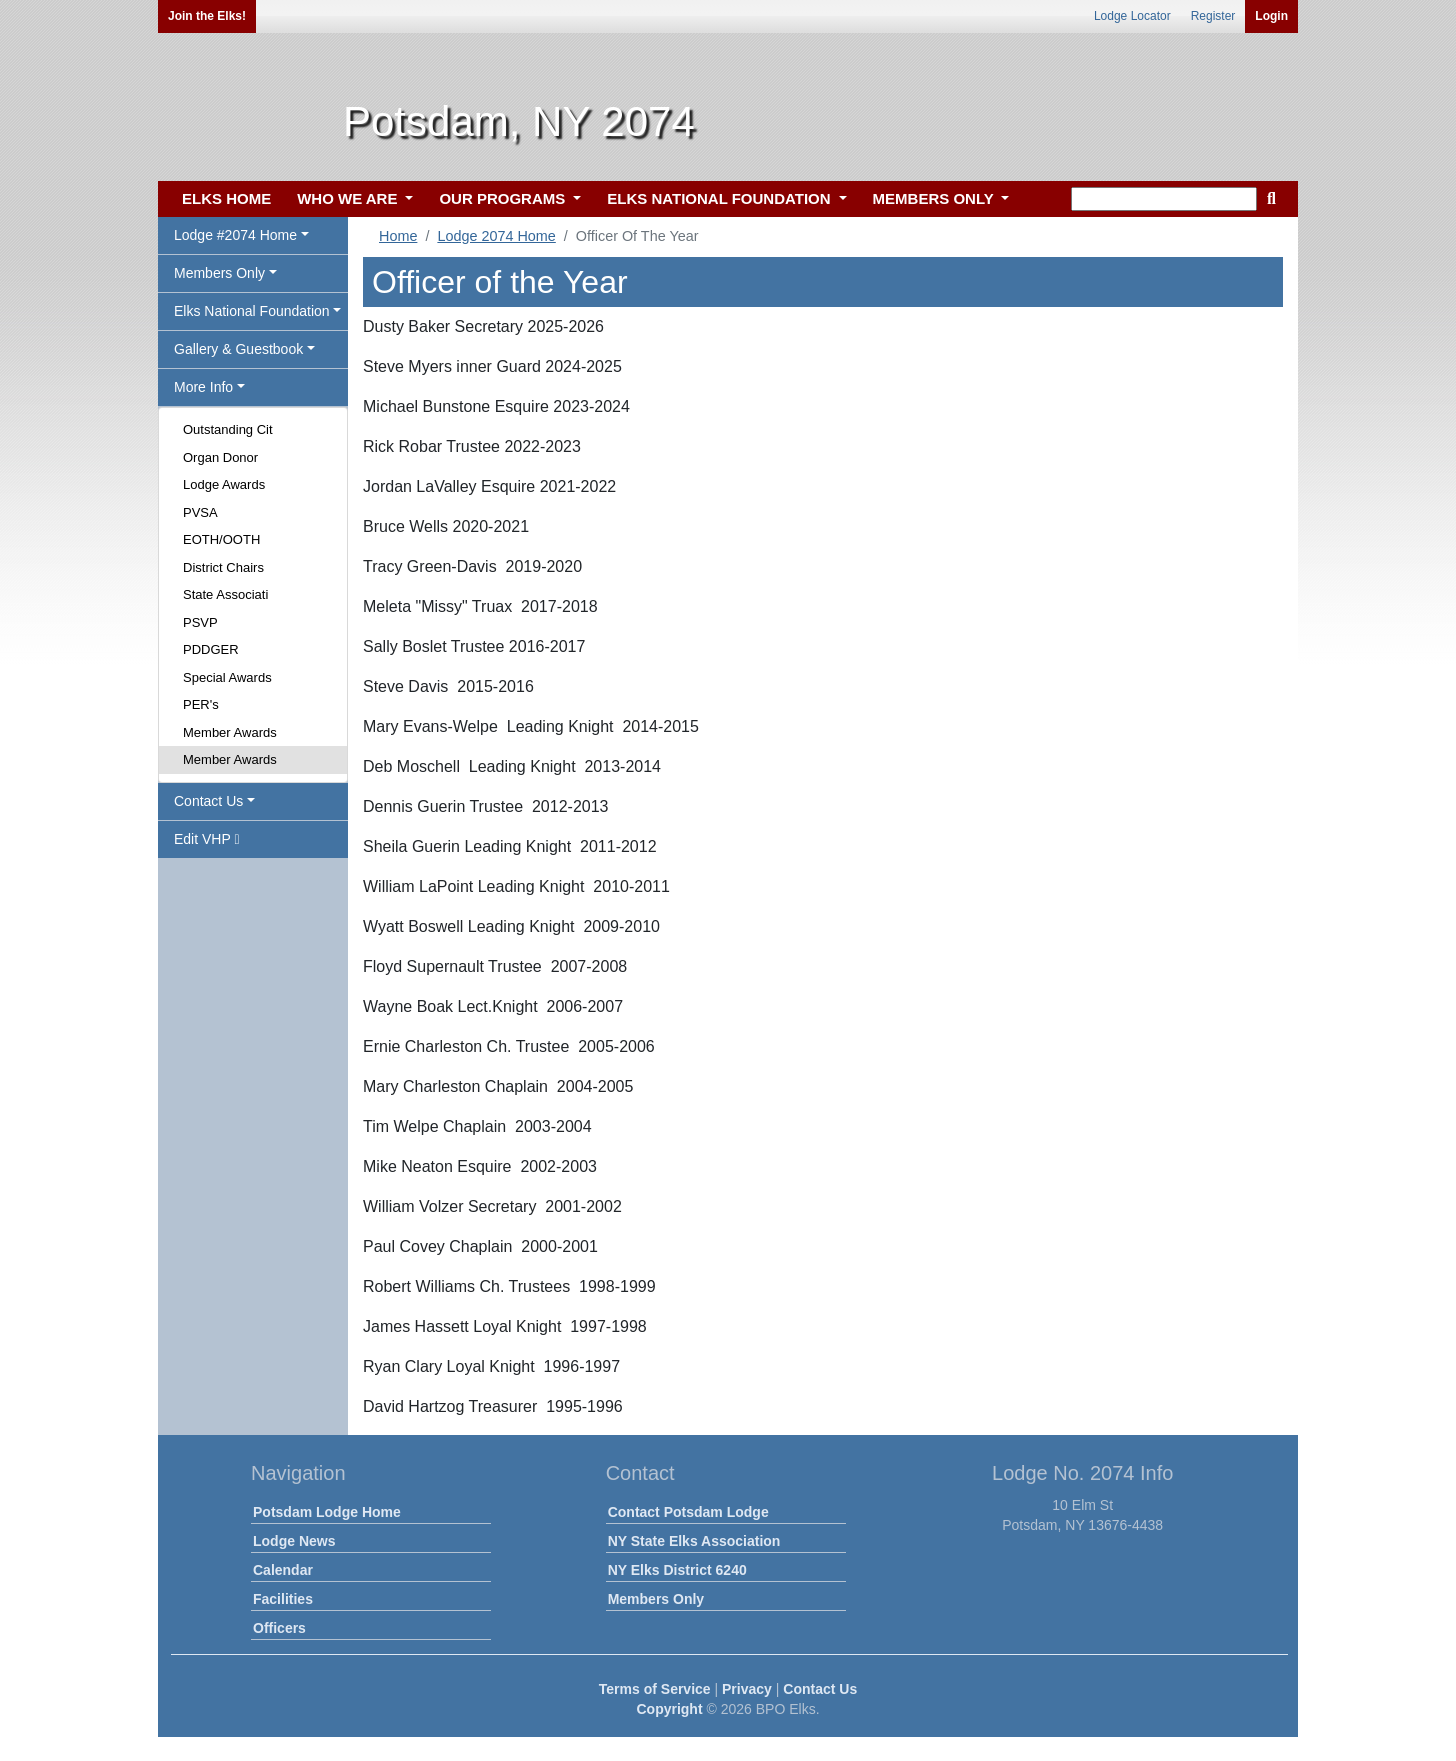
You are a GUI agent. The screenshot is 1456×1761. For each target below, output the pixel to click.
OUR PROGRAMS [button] (504, 198)
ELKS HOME (226, 198)
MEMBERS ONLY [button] (935, 198)
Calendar (283, 1570)
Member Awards (230, 732)
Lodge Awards (224, 484)
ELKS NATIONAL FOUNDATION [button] (721, 198)
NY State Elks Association (694, 1541)
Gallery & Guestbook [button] (238, 349)
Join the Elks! (207, 16)
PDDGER (211, 649)
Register (1213, 16)
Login (1271, 16)
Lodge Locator (1132, 16)
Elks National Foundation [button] (252, 311)
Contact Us (820, 1689)
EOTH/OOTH (221, 539)
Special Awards (227, 677)
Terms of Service (655, 1689)
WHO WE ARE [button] (349, 198)
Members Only (656, 1599)
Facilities (283, 1599)
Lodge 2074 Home (496, 236)
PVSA (200, 512)
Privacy (747, 1689)
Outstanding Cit (228, 429)
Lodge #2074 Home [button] (235, 235)
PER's (201, 704)
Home (398, 236)
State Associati (225, 594)
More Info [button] (203, 387)
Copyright (669, 1709)
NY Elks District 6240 (677, 1570)
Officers (279, 1628)
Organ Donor (220, 457)
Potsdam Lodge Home (327, 1512)
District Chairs (223, 567)
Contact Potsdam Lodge (688, 1512)
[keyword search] (1164, 199)
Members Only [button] (219, 273)
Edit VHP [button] (207, 839)
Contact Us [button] (208, 801)
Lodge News (294, 1541)
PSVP (200, 622)
